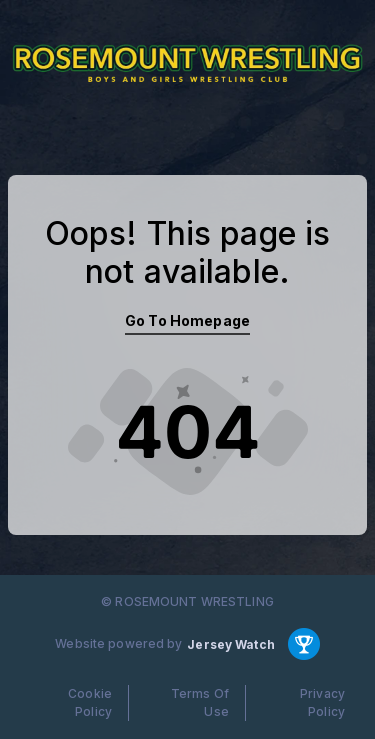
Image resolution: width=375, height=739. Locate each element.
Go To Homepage (187, 320)
